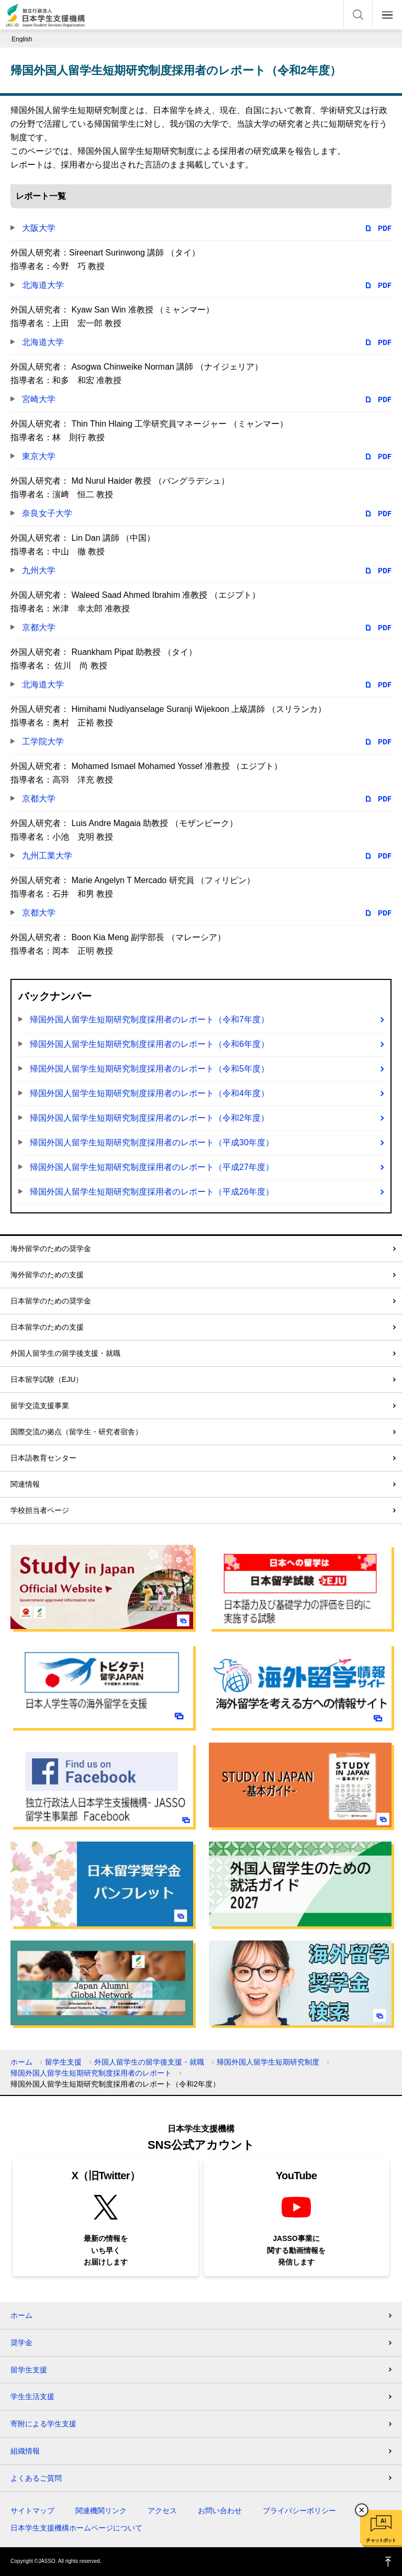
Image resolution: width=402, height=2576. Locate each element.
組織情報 (25, 2451)
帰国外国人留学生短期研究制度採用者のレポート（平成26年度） (152, 1191)
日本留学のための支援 (47, 1327)
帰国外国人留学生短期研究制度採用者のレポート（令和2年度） (149, 1117)
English (22, 39)
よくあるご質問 (36, 2478)
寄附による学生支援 (43, 2423)
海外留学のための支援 (47, 1274)
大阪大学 (38, 228)
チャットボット (381, 2540)
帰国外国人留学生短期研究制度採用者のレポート (91, 2073)
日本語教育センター (43, 1458)
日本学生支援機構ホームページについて (76, 2528)
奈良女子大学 (47, 513)
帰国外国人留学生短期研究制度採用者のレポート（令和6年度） (149, 1044)
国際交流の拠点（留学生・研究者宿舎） (76, 1432)
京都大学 (38, 627)
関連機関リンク (101, 2510)
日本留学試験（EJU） (46, 1379)
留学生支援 (63, 2062)
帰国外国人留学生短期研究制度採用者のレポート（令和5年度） (149, 1068)
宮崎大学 (38, 399)
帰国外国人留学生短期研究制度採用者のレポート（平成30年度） (152, 1142)
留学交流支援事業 (39, 1405)
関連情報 (25, 1484)
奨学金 (21, 2342)
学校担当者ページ (39, 1510)
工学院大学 (43, 741)
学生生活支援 (32, 2396)
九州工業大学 (47, 855)
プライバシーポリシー (299, 2510)
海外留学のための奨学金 (50, 1248)
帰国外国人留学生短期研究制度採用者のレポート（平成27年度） (152, 1167)
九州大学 (38, 570)
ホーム (21, 2062)
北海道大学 (43, 285)
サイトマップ (32, 2510)
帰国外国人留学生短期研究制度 (268, 2062)
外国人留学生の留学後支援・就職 (65, 1353)
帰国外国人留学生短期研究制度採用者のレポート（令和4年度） (149, 1093)
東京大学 (38, 456)
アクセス (162, 2510)
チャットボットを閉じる (361, 2510)
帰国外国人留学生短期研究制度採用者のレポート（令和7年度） (149, 1019)
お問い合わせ (220, 2510)
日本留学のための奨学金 (50, 1301)
